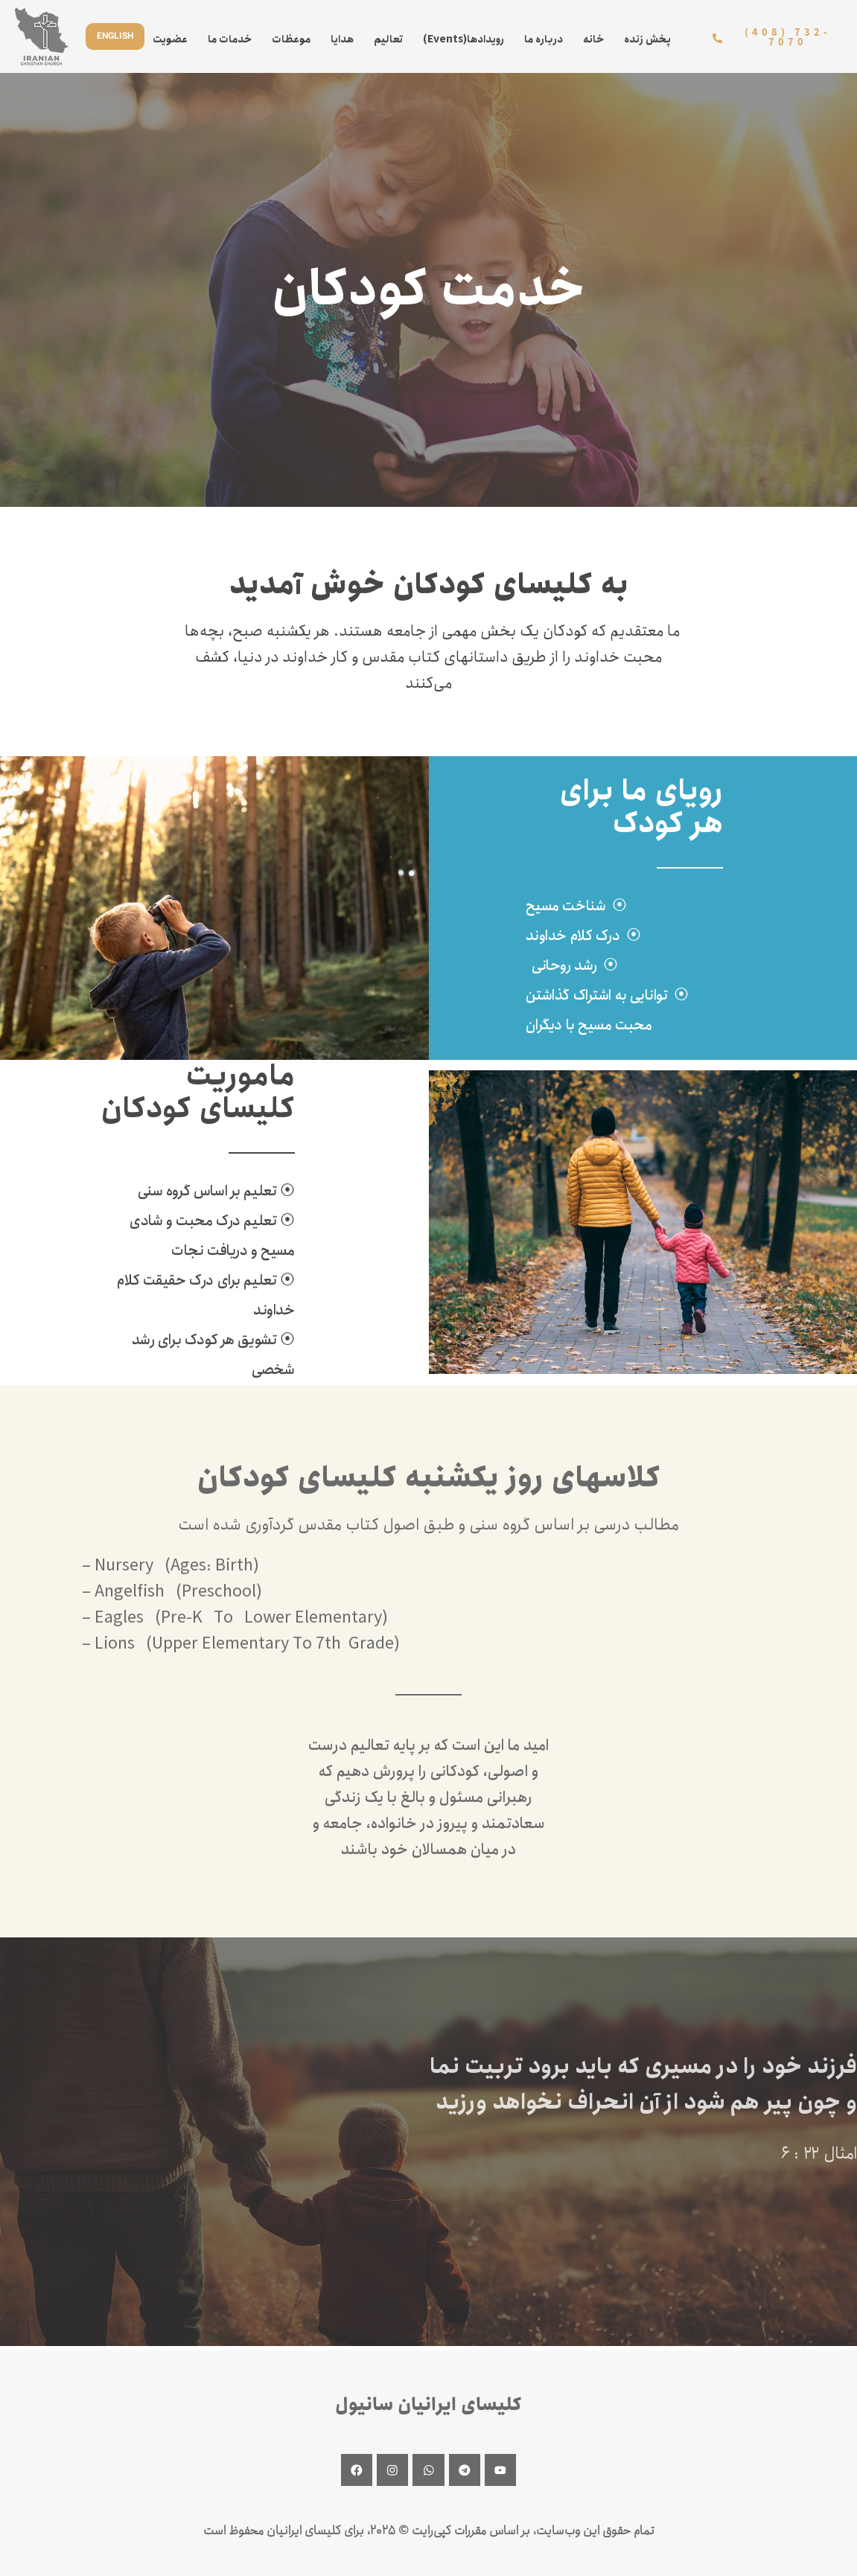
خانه (593, 39)
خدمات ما (230, 39)
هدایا (342, 39)
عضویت (170, 39)
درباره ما (543, 39)
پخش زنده (647, 39)
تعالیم (388, 39)
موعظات (291, 39)
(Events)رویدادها (463, 39)
